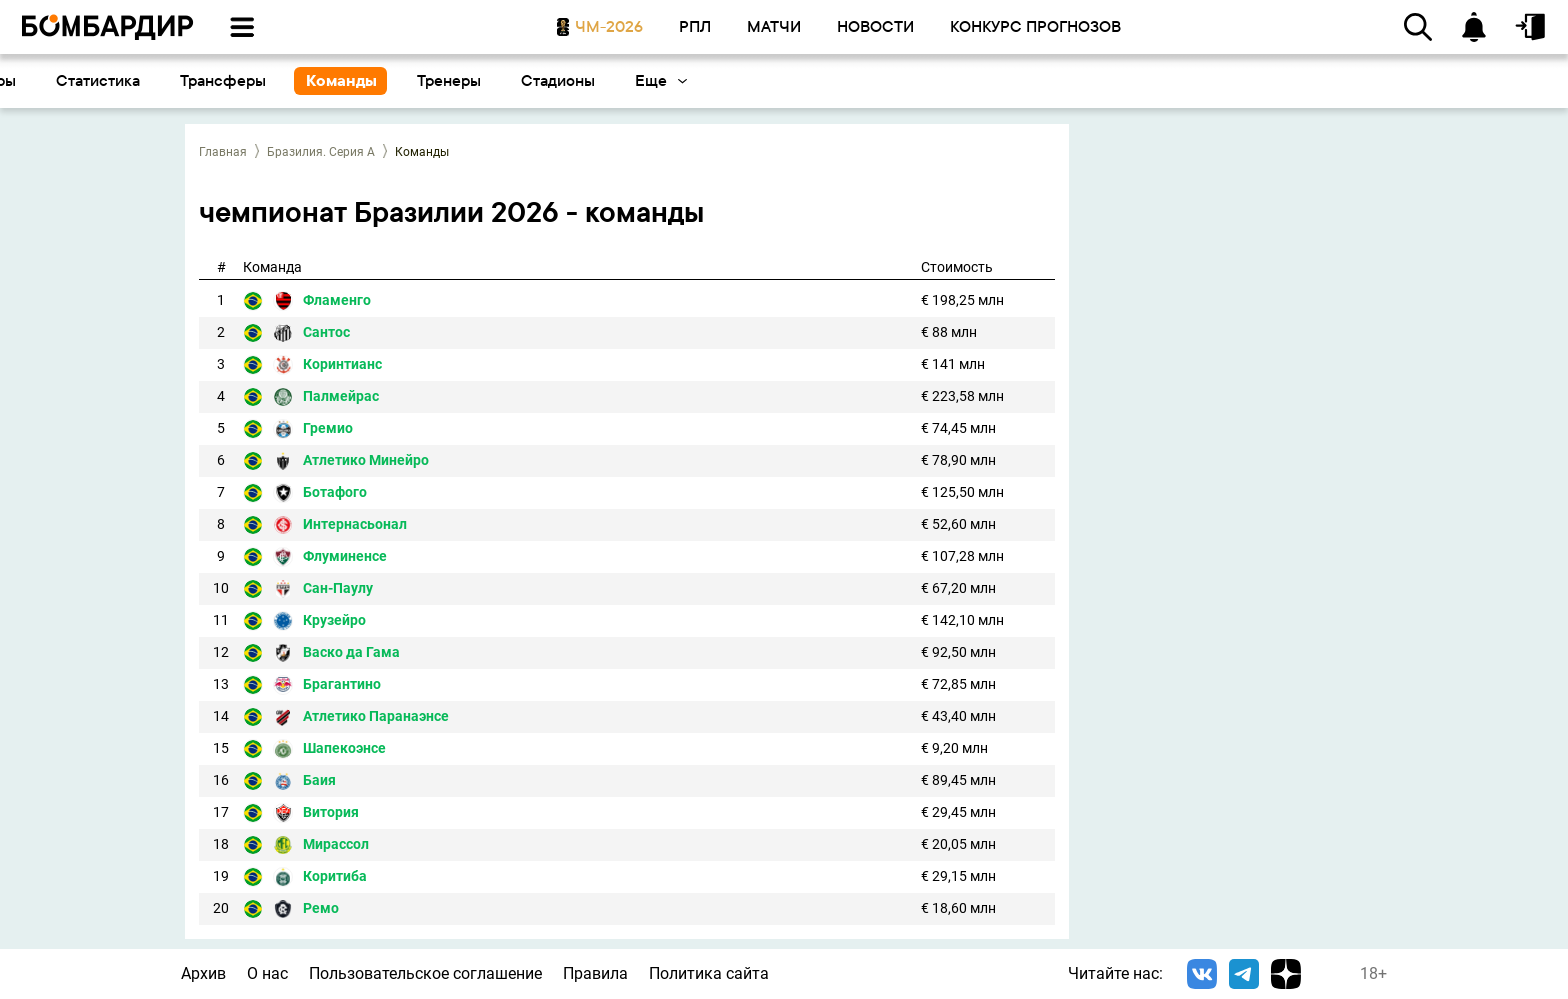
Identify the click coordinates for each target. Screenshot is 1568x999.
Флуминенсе (345, 556)
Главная (223, 152)
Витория (331, 812)
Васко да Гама (351, 652)
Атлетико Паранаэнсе (376, 716)
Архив (203, 973)
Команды (901, 80)
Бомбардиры (529, 80)
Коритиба (335, 876)
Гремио (328, 428)
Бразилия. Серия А (321, 152)
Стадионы (1118, 80)
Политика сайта (709, 973)
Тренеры (1009, 80)
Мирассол (336, 844)
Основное (63, 80)
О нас (267, 973)
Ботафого (335, 492)
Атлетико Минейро (366, 460)
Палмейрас (341, 396)
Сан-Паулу (338, 588)
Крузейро (334, 620)
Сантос (326, 332)
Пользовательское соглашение (425, 973)
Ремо (321, 908)
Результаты (300, 80)
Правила (595, 973)
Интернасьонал (355, 524)
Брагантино (342, 684)
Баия (319, 780)
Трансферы (783, 80)
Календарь (179, 80)
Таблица (412, 80)
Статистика (658, 80)
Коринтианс (342, 364)
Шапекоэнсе (344, 748)
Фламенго (337, 300)
